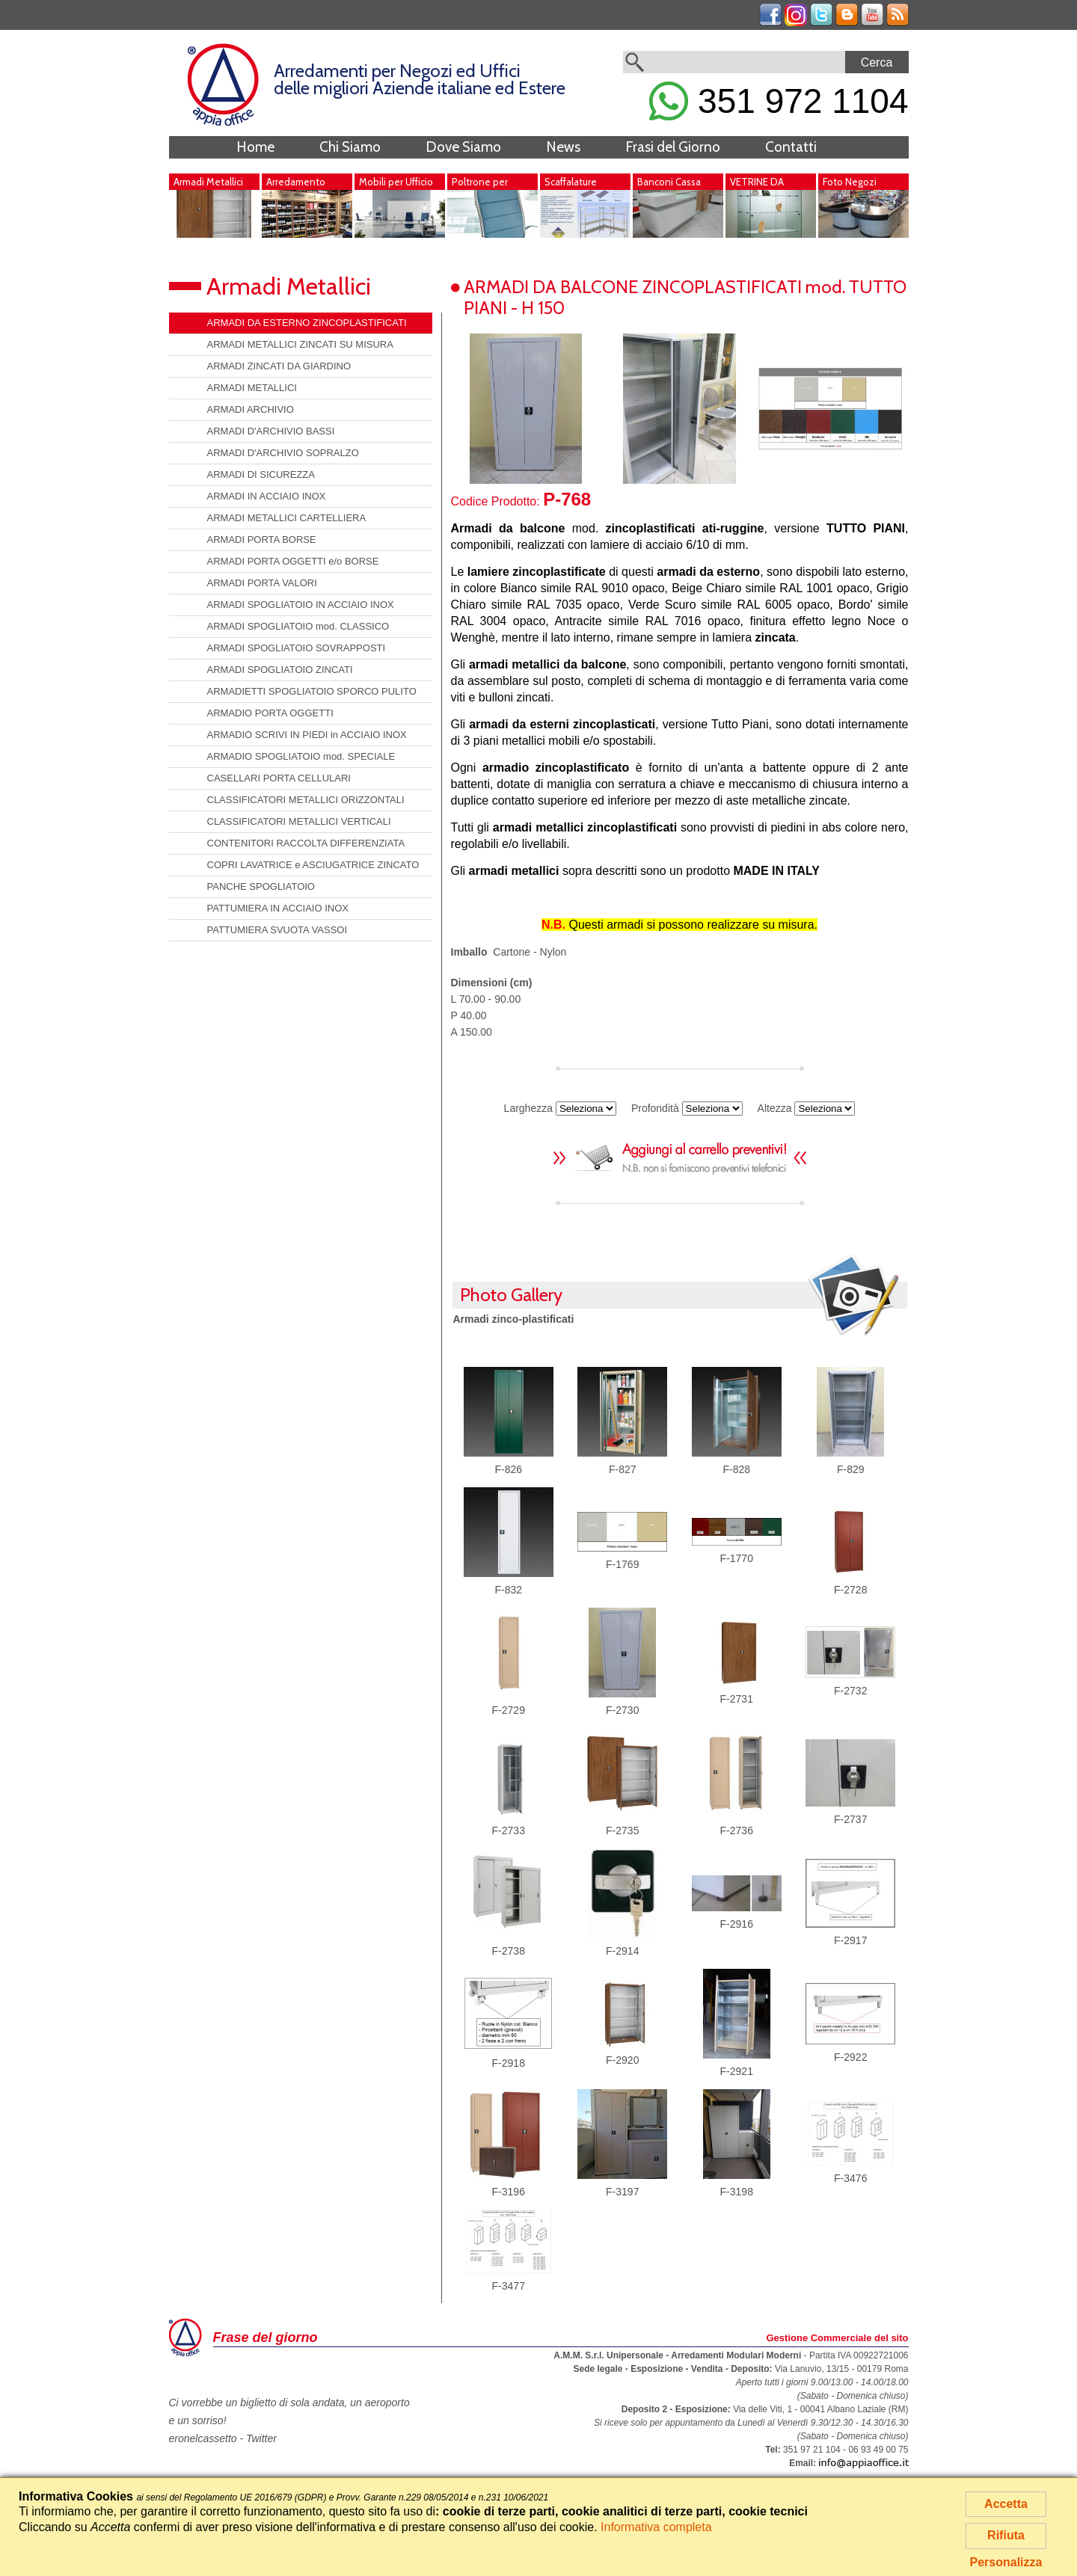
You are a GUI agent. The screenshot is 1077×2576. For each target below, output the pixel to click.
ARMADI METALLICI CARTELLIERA (286, 517)
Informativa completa (656, 2527)
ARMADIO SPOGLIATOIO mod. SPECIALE (301, 756)
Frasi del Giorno (672, 147)
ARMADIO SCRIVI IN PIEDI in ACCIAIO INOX (307, 734)
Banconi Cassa (669, 182)
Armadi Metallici (208, 182)
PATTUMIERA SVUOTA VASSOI (277, 929)
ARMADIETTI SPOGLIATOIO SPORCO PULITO (312, 691)
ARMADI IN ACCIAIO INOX (266, 496)
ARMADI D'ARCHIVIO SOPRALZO (283, 452)
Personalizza (1006, 2562)
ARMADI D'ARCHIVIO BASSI (271, 431)
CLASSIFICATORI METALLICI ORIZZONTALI (306, 799)
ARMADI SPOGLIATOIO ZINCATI (280, 669)
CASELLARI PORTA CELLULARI (279, 778)
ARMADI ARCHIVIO (250, 409)
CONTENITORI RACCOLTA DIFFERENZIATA (306, 843)
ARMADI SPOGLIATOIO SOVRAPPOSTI (296, 648)
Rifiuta (1006, 2535)
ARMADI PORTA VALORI (262, 582)
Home (255, 147)
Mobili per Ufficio (396, 182)
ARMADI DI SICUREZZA (261, 474)
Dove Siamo (463, 147)
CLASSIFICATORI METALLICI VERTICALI (299, 821)
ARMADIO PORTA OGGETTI (270, 713)
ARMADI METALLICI (252, 387)
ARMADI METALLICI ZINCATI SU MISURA (300, 344)
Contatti (791, 147)
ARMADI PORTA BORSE (261, 539)
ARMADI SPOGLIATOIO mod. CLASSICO (298, 626)
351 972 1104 (778, 101)
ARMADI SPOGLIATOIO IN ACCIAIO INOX (300, 604)
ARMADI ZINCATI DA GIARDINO (279, 366)
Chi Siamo (350, 147)
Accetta (1006, 2503)
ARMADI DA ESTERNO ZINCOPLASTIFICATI (307, 322)
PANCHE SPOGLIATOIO (261, 886)
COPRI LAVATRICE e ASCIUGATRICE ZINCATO (313, 864)
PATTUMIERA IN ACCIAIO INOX (278, 908)
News (563, 147)
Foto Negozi (850, 182)
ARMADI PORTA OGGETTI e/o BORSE (293, 561)
